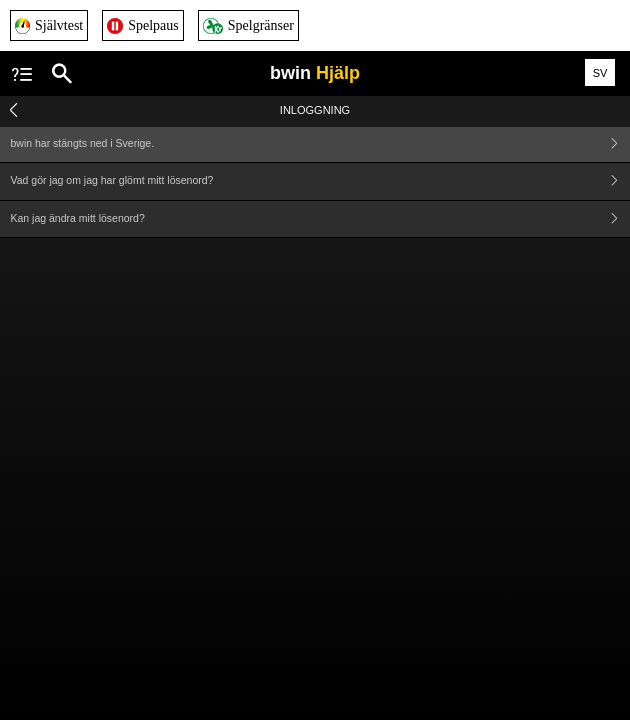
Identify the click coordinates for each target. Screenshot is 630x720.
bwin (315, 73)
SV (600, 73)
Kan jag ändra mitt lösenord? (321, 219)
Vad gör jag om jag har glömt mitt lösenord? (321, 181)
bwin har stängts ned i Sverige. (321, 143)
